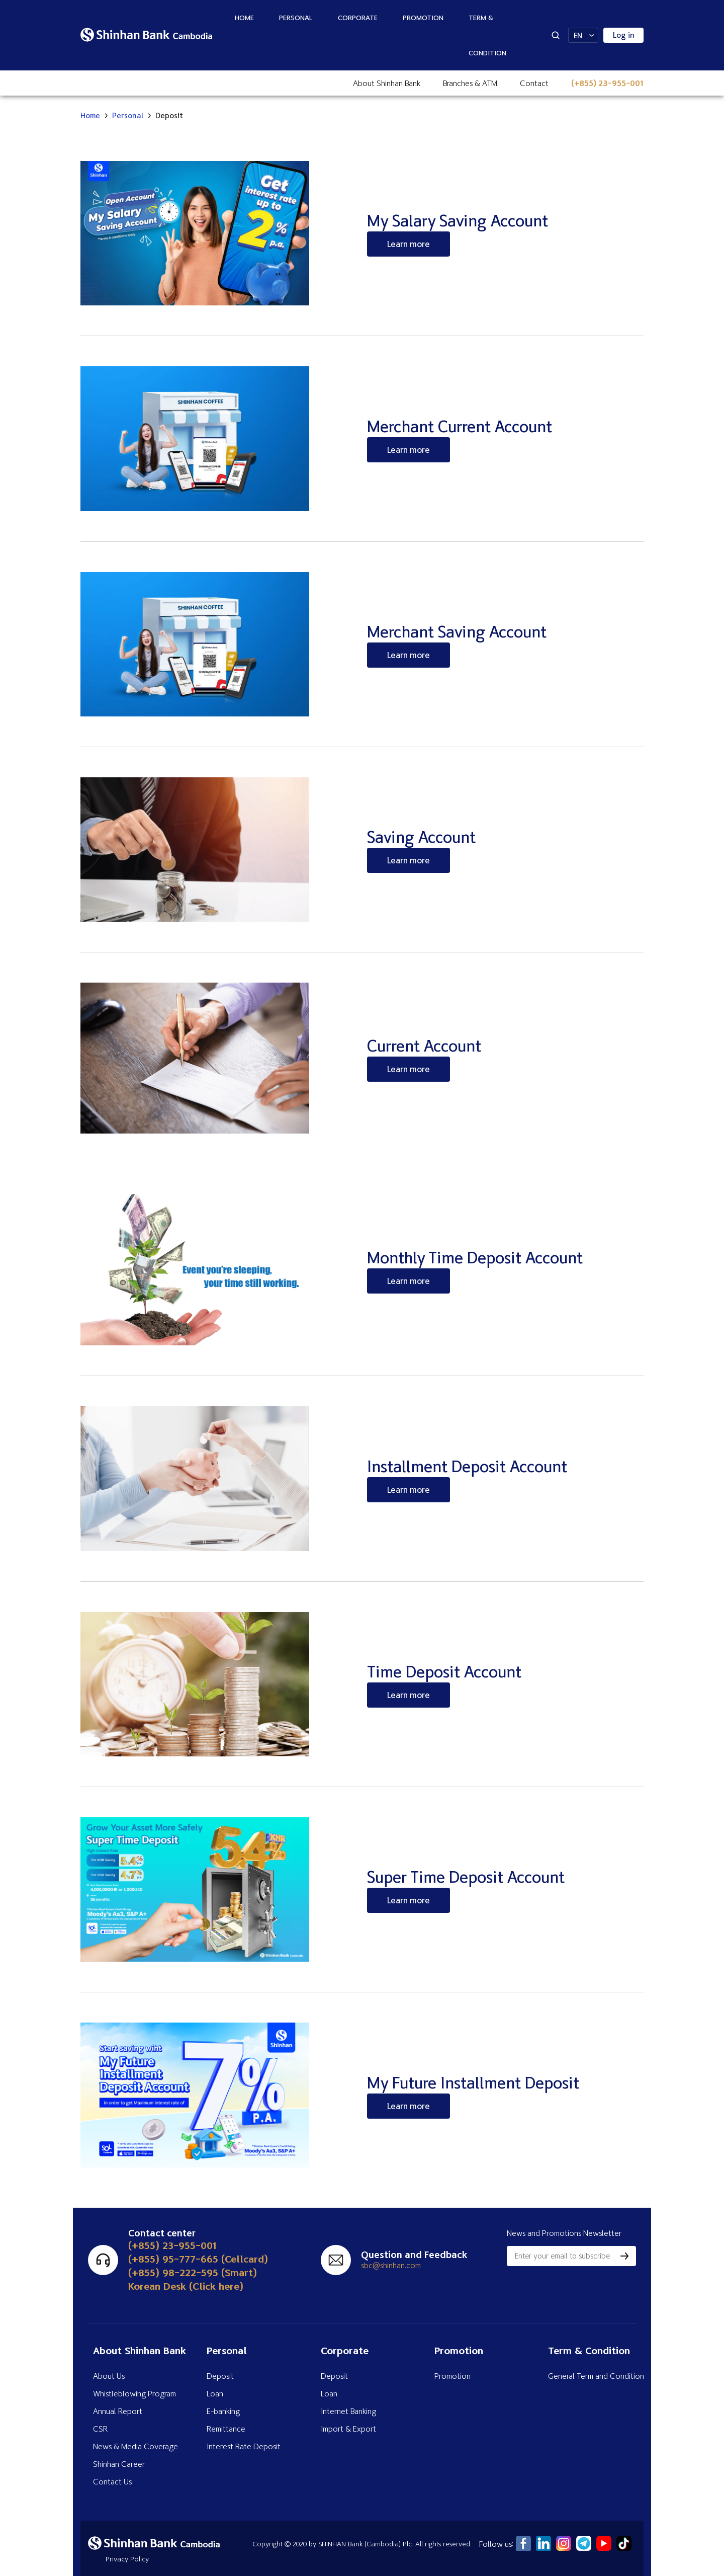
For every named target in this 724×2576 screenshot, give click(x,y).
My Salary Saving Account (457, 220)
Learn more (408, 244)
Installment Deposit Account (467, 1466)
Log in (624, 35)
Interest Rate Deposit (244, 2446)
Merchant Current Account (459, 426)
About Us (109, 2375)
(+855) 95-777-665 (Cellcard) (198, 2259)
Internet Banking (348, 2411)
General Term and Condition (596, 2375)
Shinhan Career (119, 2463)
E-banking (223, 2411)
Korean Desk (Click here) (185, 2286)
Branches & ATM (470, 83)
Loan (215, 2393)
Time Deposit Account (444, 1671)
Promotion (423, 17)
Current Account (424, 1045)
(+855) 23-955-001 (607, 83)
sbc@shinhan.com (391, 2265)
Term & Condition (487, 35)
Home (244, 17)
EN (578, 35)
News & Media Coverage (135, 2446)
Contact (534, 83)
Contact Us (112, 2481)
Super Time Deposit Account (466, 1877)
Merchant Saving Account (457, 631)
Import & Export (348, 2428)
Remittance (226, 2428)
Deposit (220, 2375)
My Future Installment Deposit (473, 2082)
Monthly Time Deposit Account (475, 1257)
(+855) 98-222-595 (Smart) (192, 2272)
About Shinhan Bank (386, 83)
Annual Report (117, 2411)
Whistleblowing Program (134, 2393)
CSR (100, 2428)
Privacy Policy (127, 2558)
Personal (296, 17)
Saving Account (421, 837)
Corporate (358, 17)
